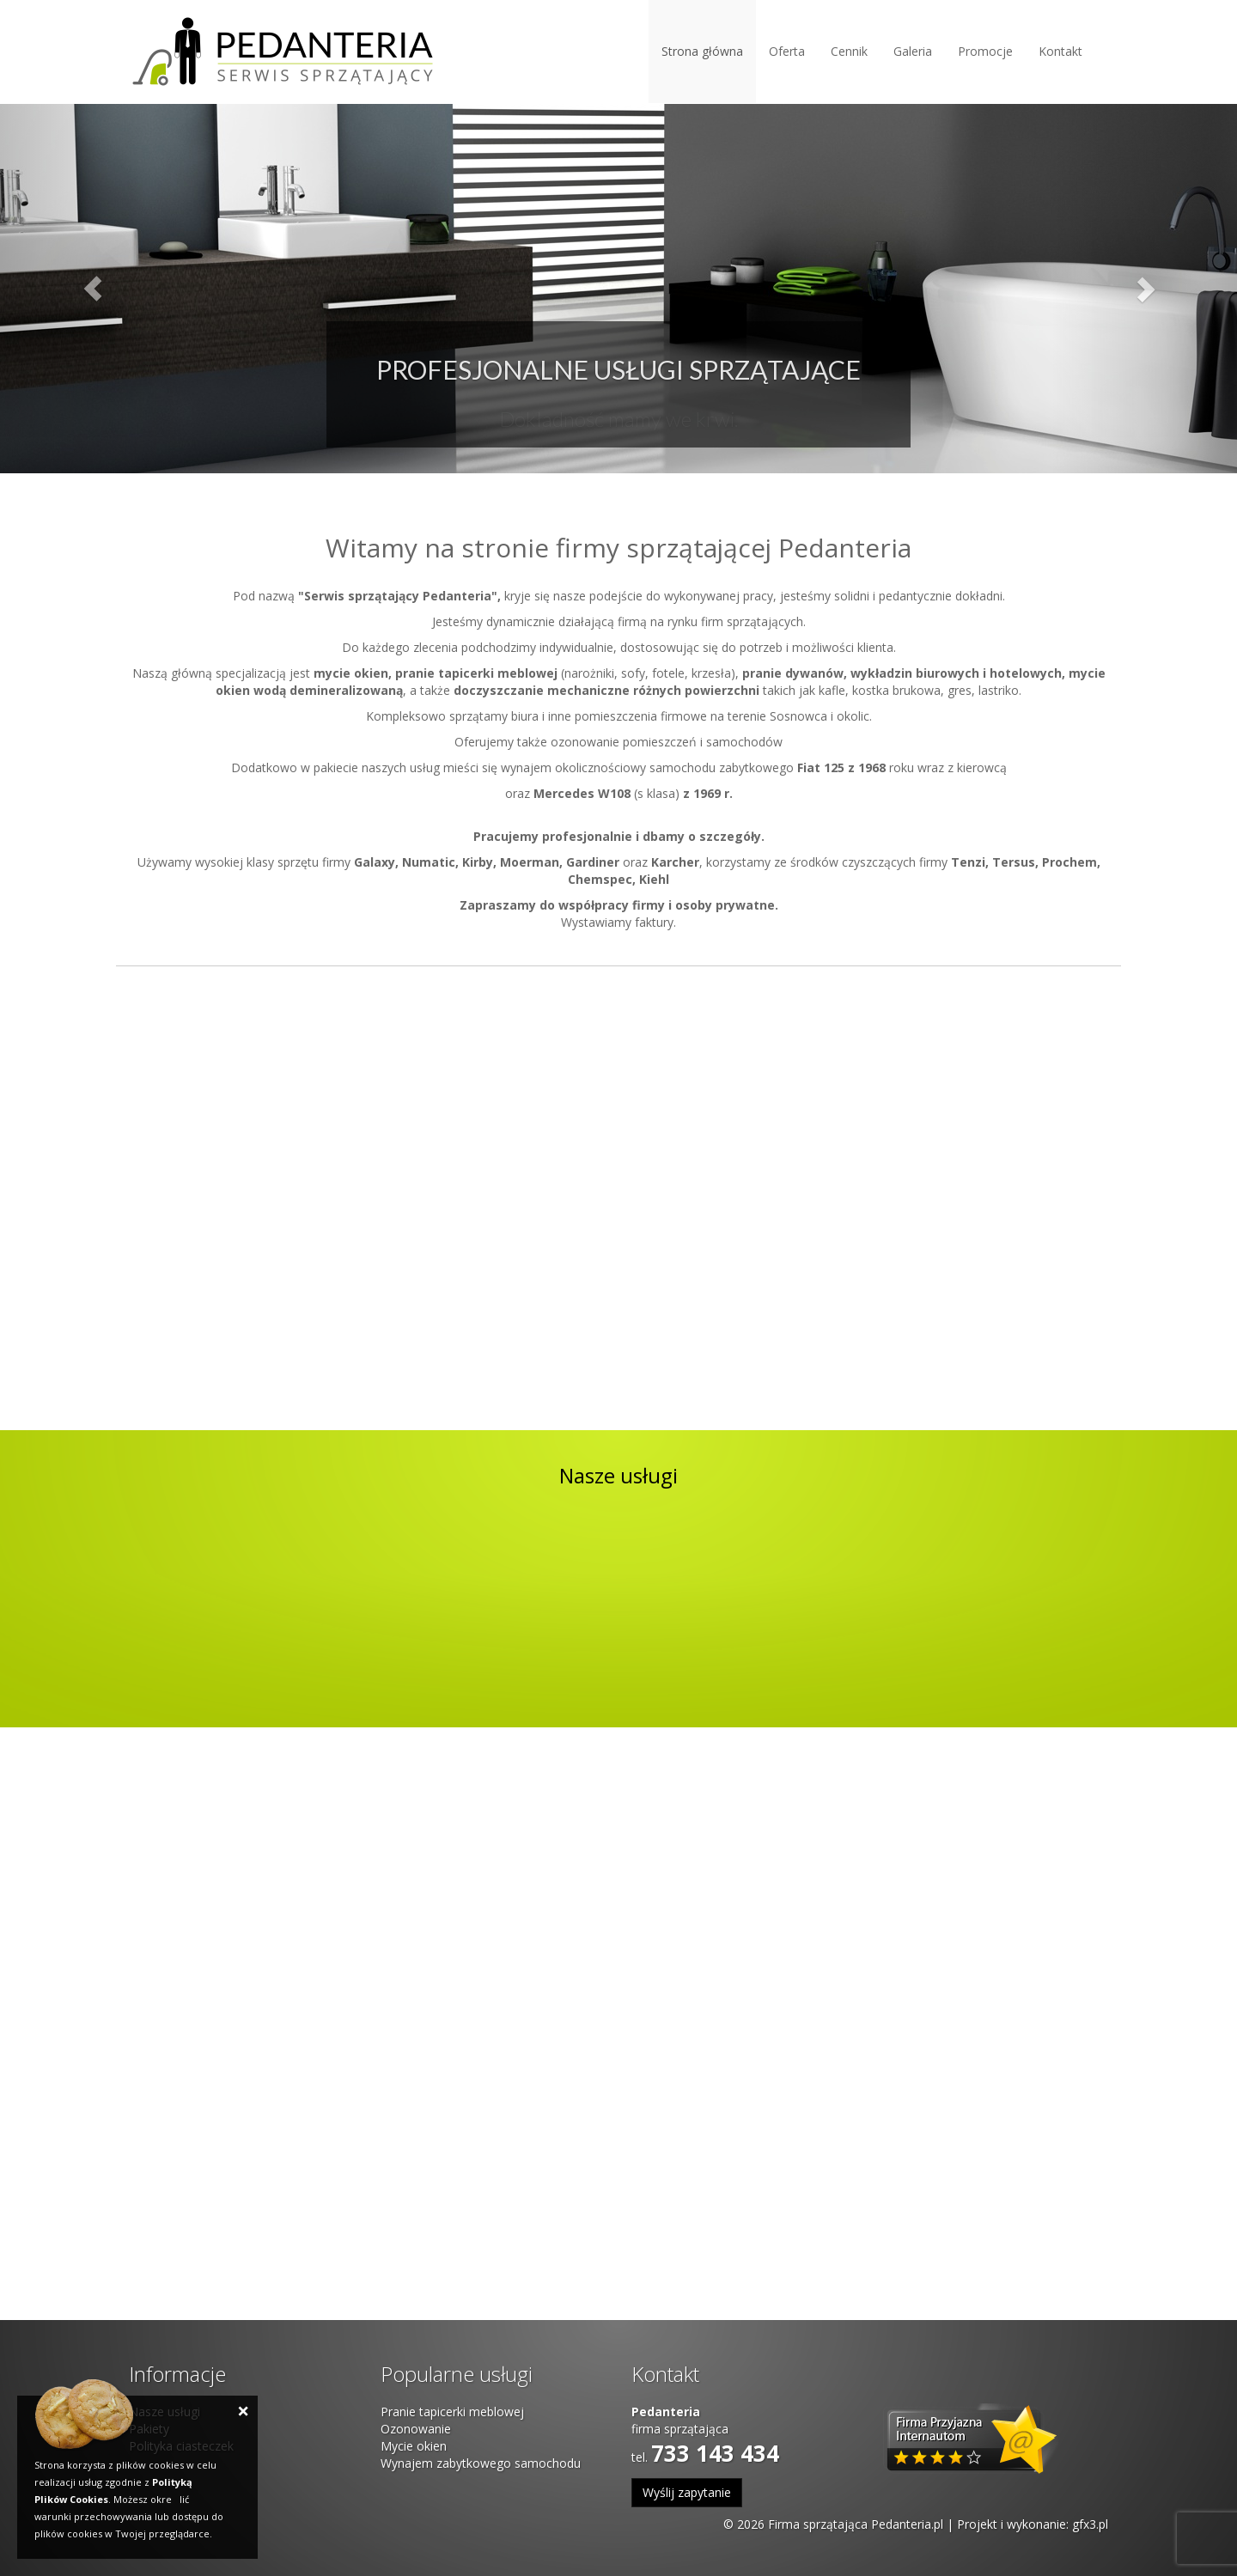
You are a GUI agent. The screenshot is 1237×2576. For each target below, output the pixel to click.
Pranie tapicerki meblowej (452, 2411)
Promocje (985, 51)
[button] (93, 288)
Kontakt (1060, 51)
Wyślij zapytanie (687, 2492)
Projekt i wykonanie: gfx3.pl (1032, 2524)
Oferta (787, 51)
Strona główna (702, 51)
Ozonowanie (416, 2429)
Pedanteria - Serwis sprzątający (282, 51)
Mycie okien (414, 2446)
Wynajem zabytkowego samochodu (481, 2463)
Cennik (849, 51)
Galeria (912, 51)
